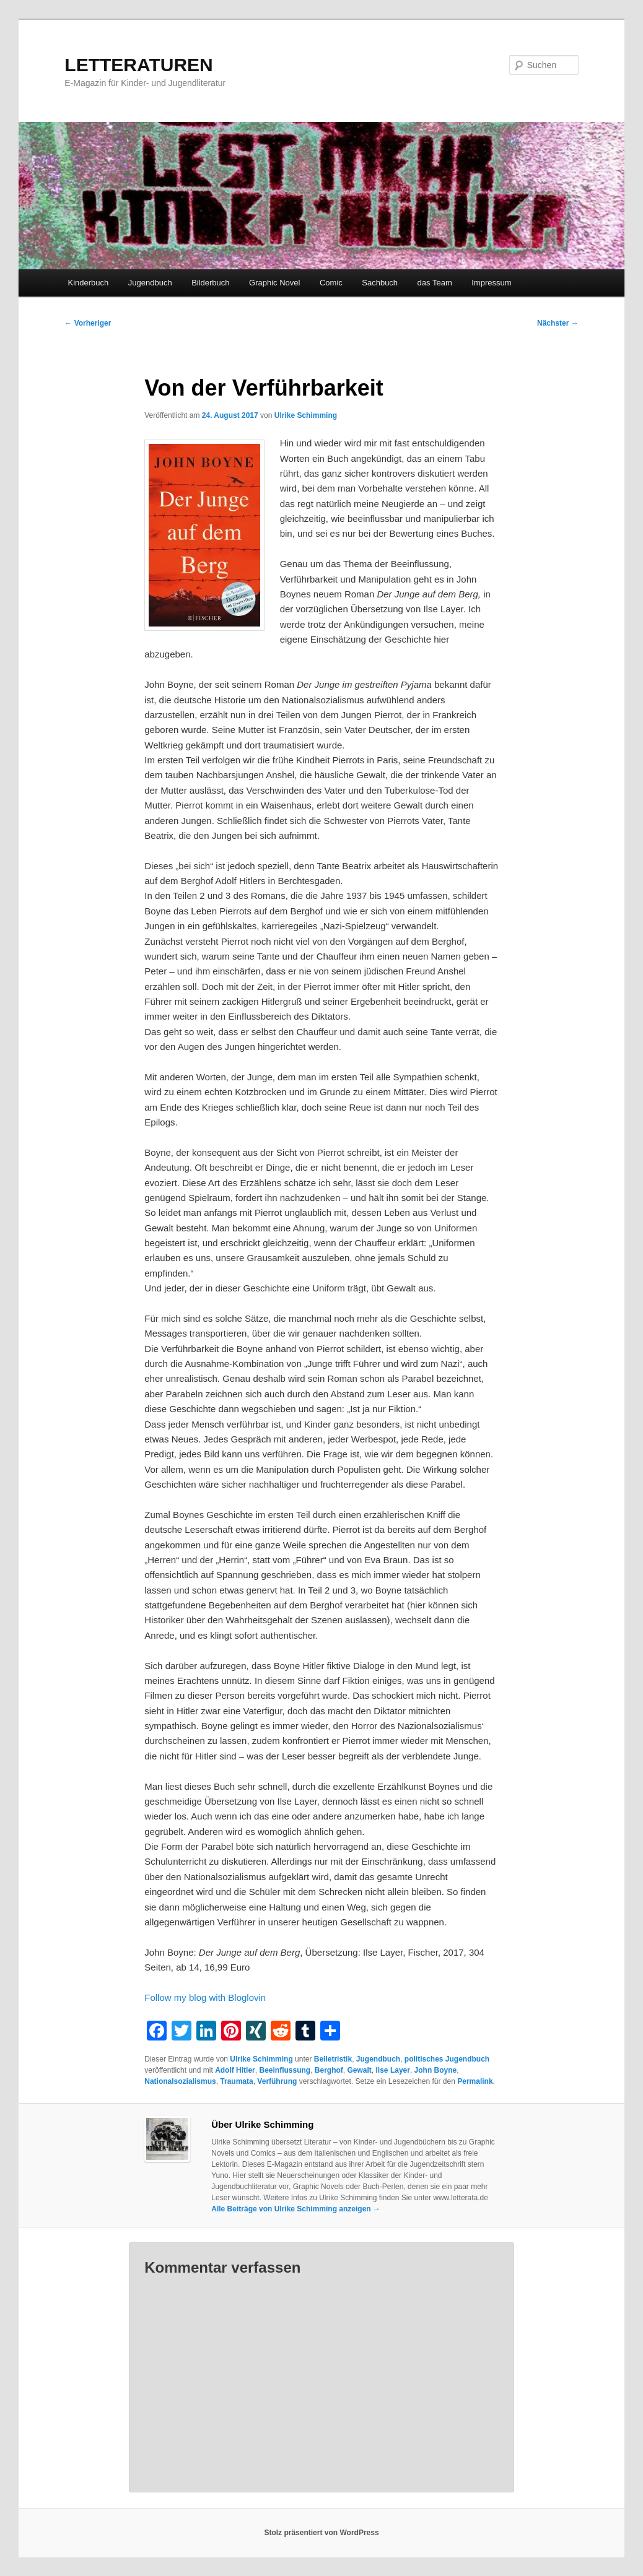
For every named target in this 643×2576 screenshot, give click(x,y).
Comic (331, 282)
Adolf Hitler (235, 2070)
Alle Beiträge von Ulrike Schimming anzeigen (295, 2209)
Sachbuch (380, 282)
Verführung (277, 2081)
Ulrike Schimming (305, 415)
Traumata (236, 2081)
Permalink (474, 2081)
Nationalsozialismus (180, 2081)
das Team (435, 282)
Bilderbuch (210, 282)
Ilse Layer (393, 2070)
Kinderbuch (88, 282)
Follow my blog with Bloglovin (205, 1997)
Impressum (491, 282)
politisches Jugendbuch (447, 2059)
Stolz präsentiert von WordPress (321, 2532)
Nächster (558, 323)
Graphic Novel (274, 282)
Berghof (329, 2070)
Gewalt (360, 2070)
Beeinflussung (284, 2070)
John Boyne (435, 2070)
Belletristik (333, 2059)
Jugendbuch (150, 282)
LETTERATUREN (138, 64)
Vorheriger (87, 323)
